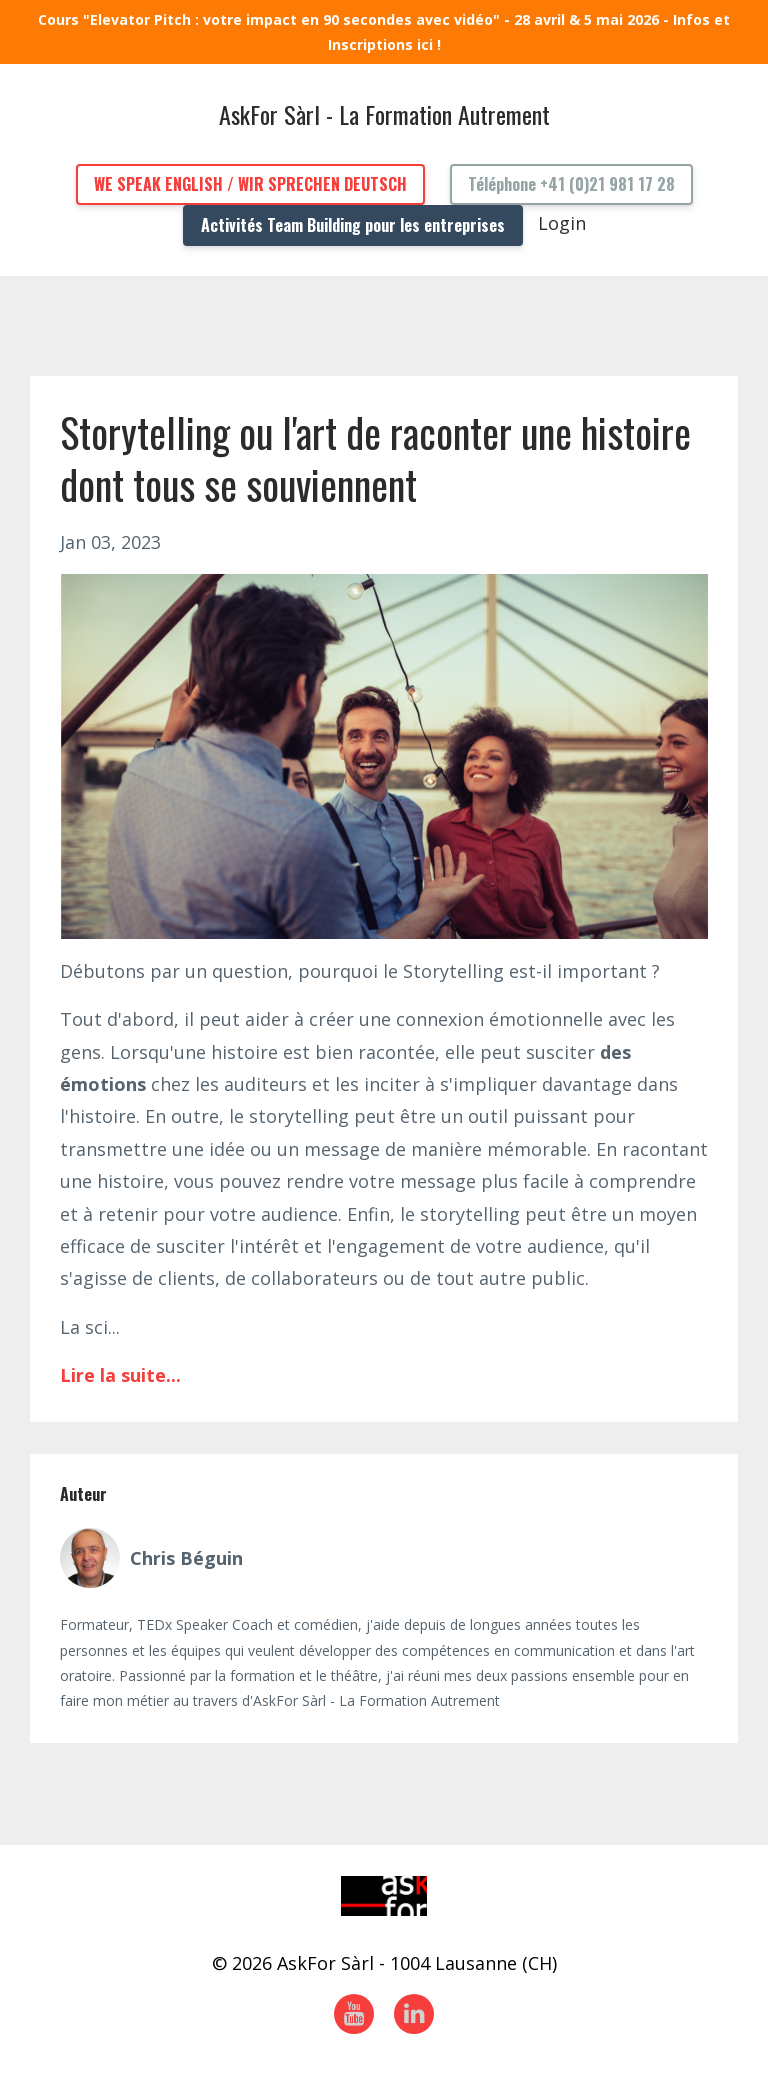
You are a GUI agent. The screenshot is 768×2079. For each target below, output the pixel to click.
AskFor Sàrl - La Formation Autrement (384, 114)
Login (562, 223)
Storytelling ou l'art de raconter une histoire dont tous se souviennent (375, 458)
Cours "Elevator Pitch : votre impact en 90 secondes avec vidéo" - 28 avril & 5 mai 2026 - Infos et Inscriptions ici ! (384, 32)
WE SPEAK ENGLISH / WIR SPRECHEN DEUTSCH (250, 184)
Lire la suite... (120, 1375)
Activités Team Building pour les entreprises (353, 225)
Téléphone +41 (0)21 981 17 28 (571, 184)
